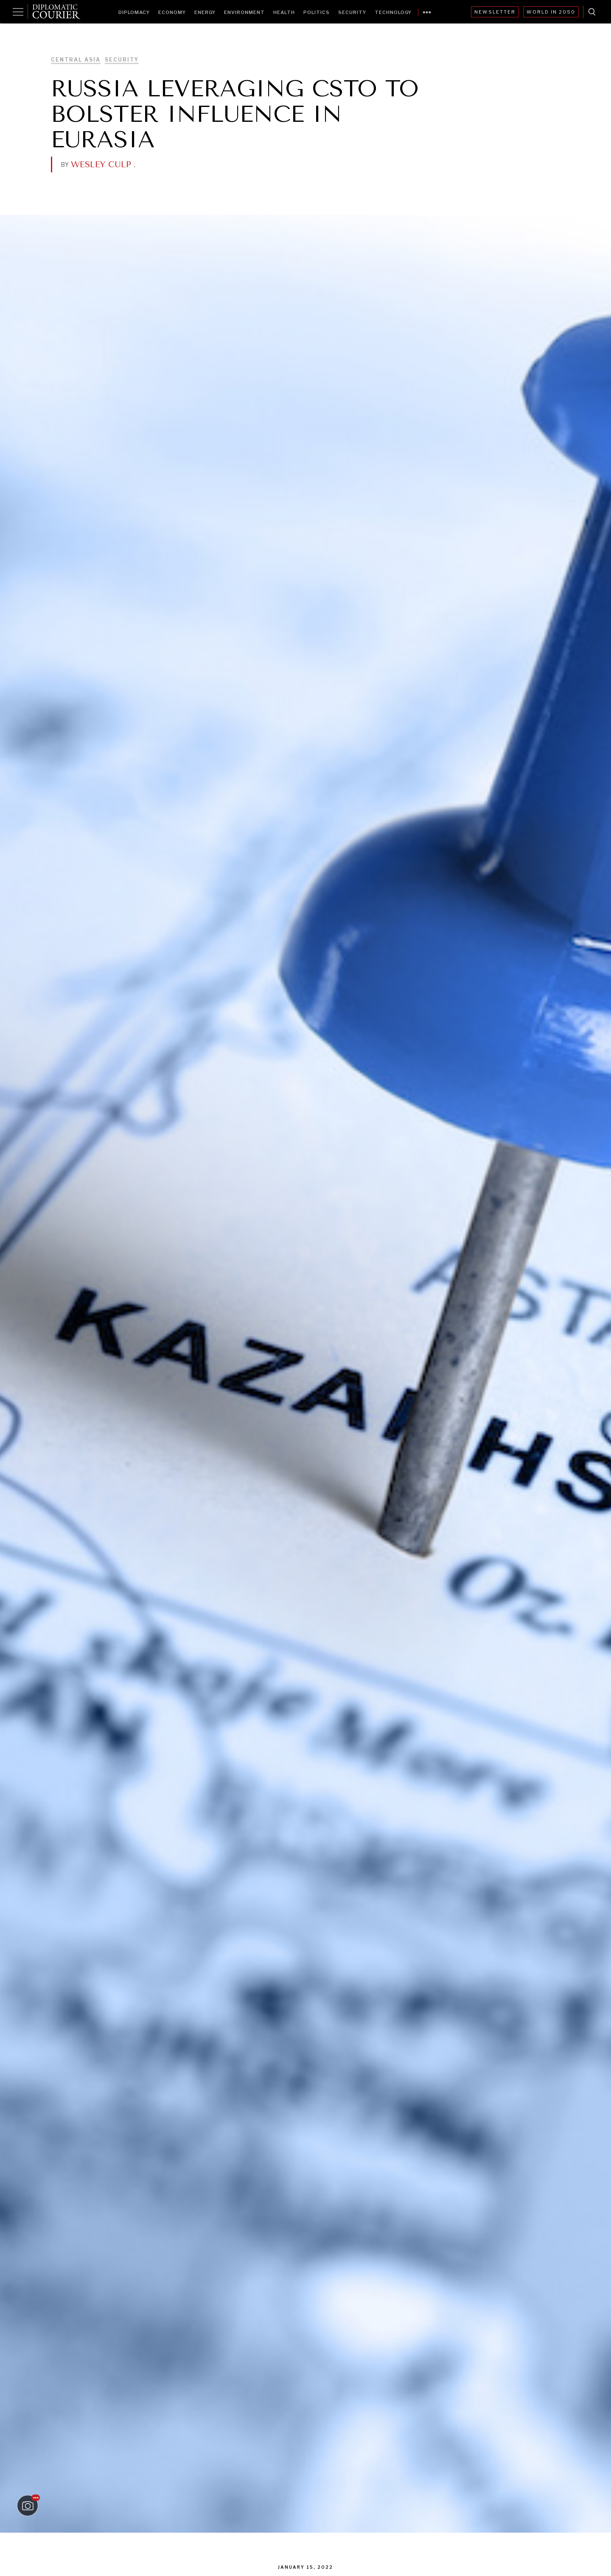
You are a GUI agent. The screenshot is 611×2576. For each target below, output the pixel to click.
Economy (172, 12)
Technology (393, 12)
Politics (316, 12)
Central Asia (76, 59)
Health (284, 12)
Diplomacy (134, 12)
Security (352, 12)
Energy (205, 12)
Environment (244, 12)
